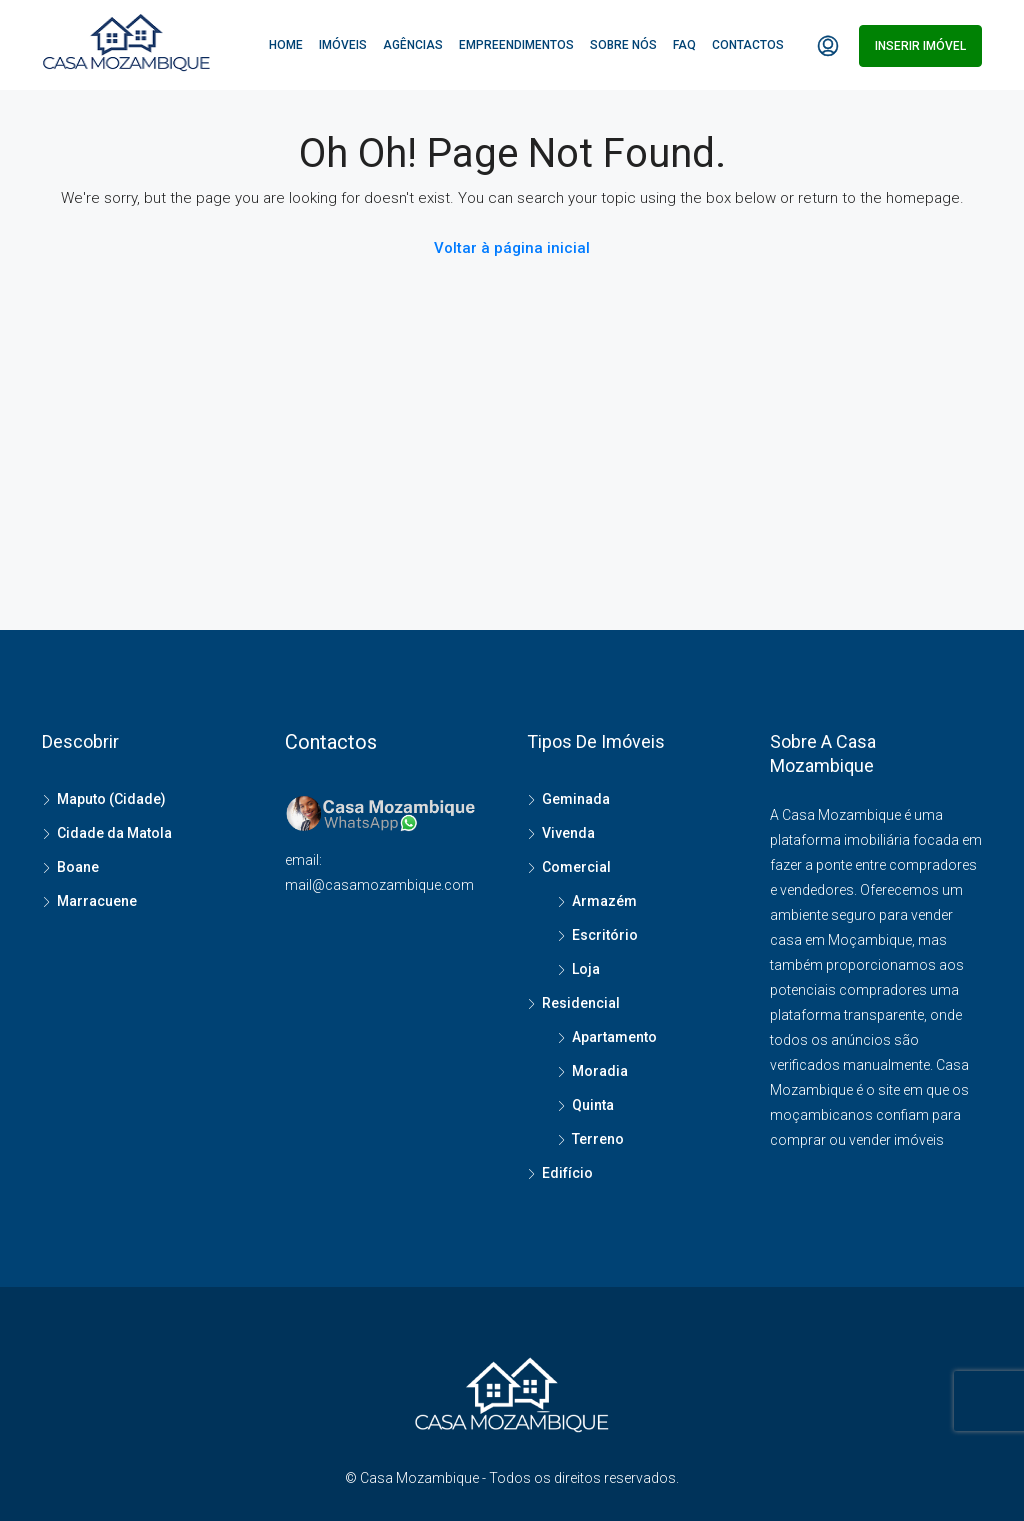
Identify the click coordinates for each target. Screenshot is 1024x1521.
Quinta (593, 1105)
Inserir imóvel (920, 46)
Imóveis (343, 45)
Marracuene (97, 901)
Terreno (598, 1139)
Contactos (748, 45)
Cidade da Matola (114, 833)
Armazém (604, 901)
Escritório (605, 935)
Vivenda (568, 833)
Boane (78, 867)
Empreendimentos (516, 45)
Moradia (600, 1071)
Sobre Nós (623, 45)
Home (286, 45)
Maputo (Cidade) (111, 799)
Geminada (576, 799)
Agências (413, 45)
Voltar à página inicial (512, 248)
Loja (586, 969)
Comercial (576, 867)
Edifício (567, 1173)
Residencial (581, 1003)
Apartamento (614, 1037)
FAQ (684, 45)
